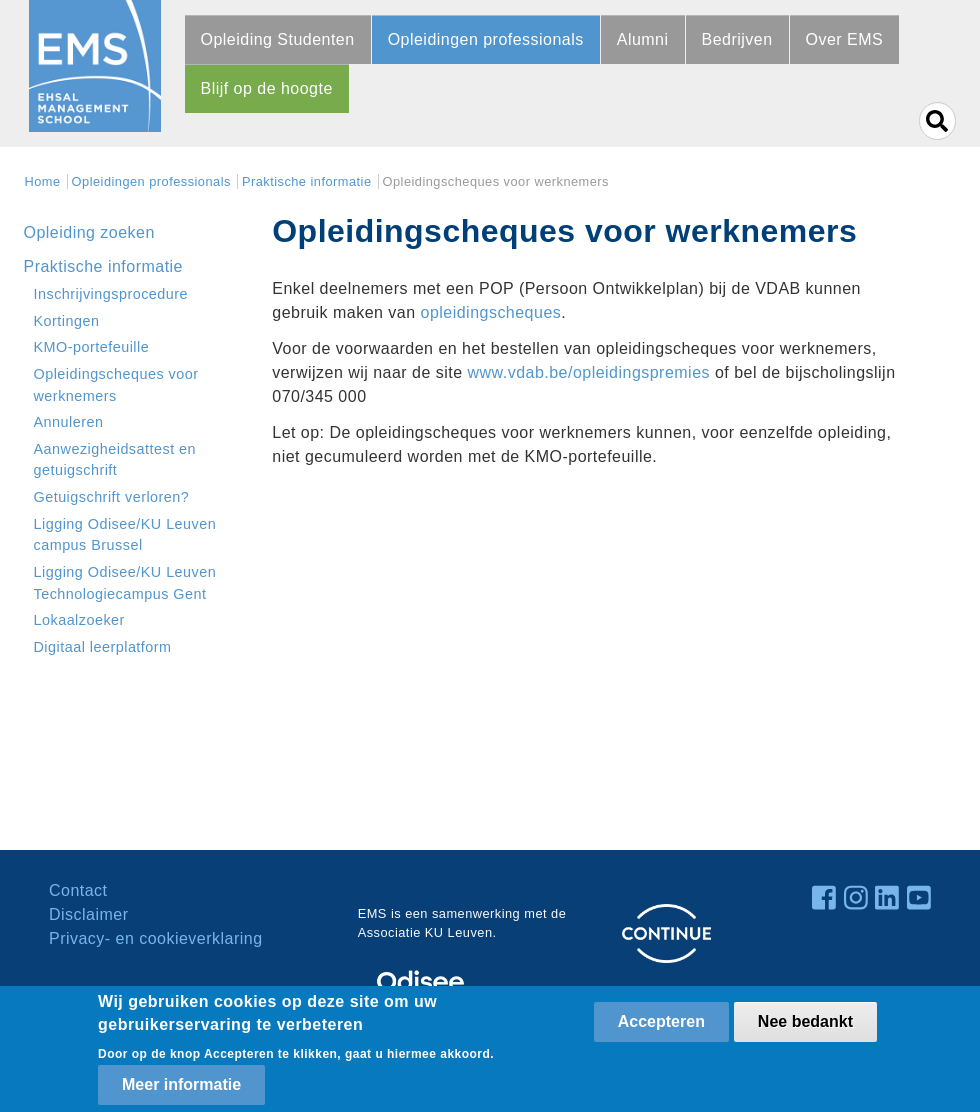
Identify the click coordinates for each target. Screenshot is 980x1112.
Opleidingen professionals (486, 39)
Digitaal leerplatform (103, 647)
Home (43, 181)
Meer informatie (181, 1084)
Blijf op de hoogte (267, 88)
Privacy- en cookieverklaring (156, 938)
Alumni (643, 39)
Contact (78, 890)
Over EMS (845, 39)
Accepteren (661, 1021)
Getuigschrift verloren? (112, 497)
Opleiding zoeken (89, 232)
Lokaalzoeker (79, 620)
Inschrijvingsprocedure (111, 294)
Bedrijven (737, 39)
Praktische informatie (307, 181)
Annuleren (69, 422)
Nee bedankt (805, 1021)
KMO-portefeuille (92, 347)
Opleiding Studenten (278, 39)
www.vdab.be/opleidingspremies (589, 372)
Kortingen (67, 321)
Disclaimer (88, 914)
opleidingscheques (491, 312)
